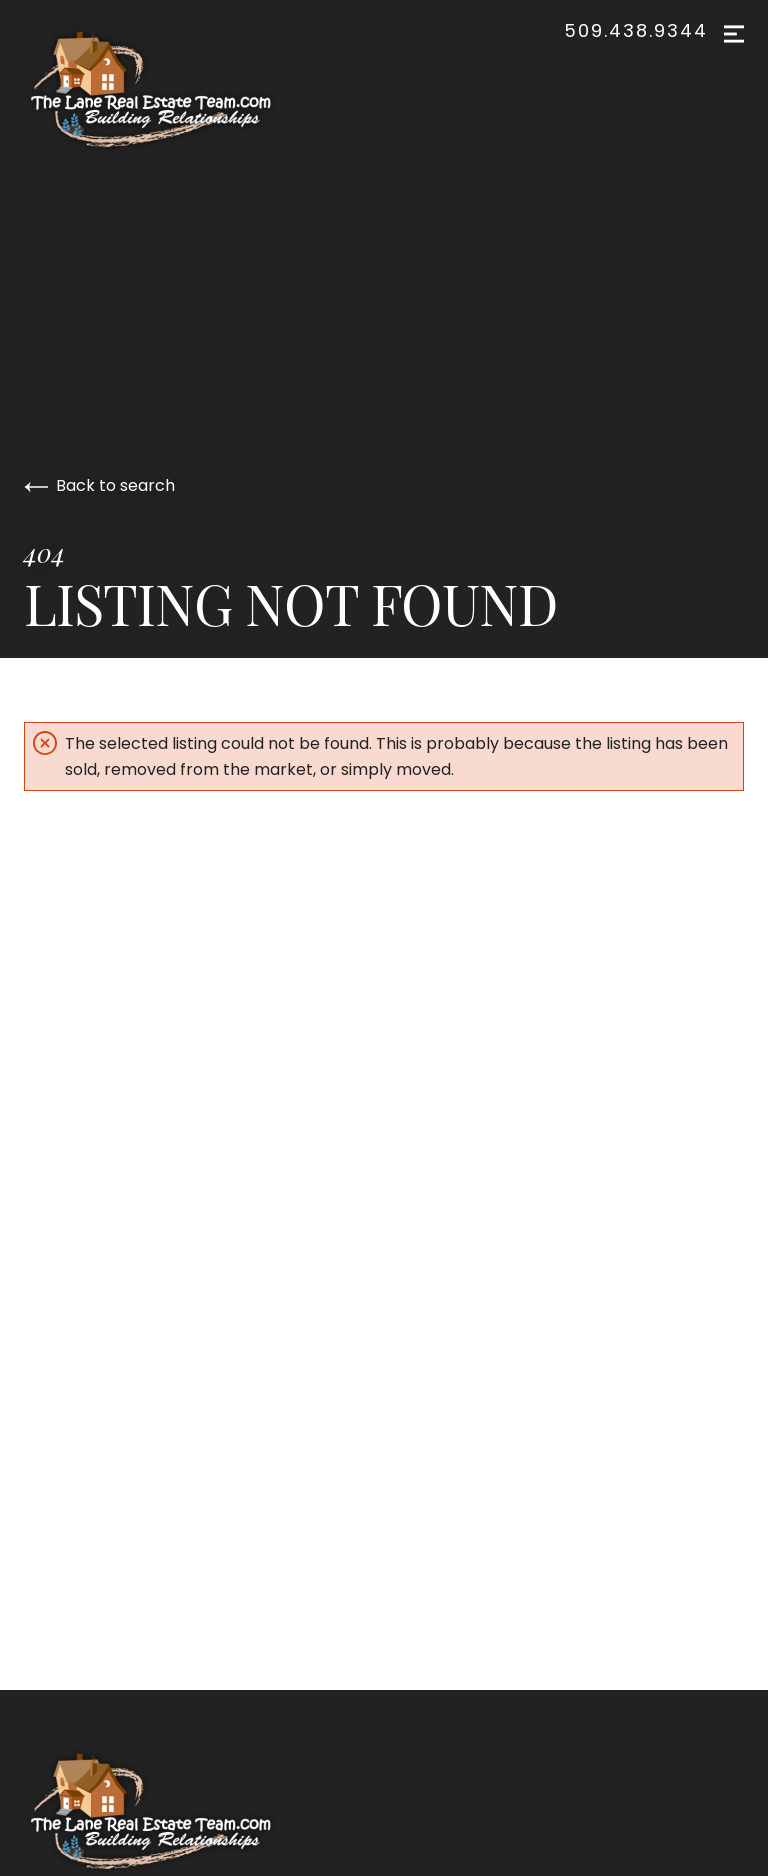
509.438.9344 (636, 31)
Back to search (99, 485)
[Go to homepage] (171, 89)
